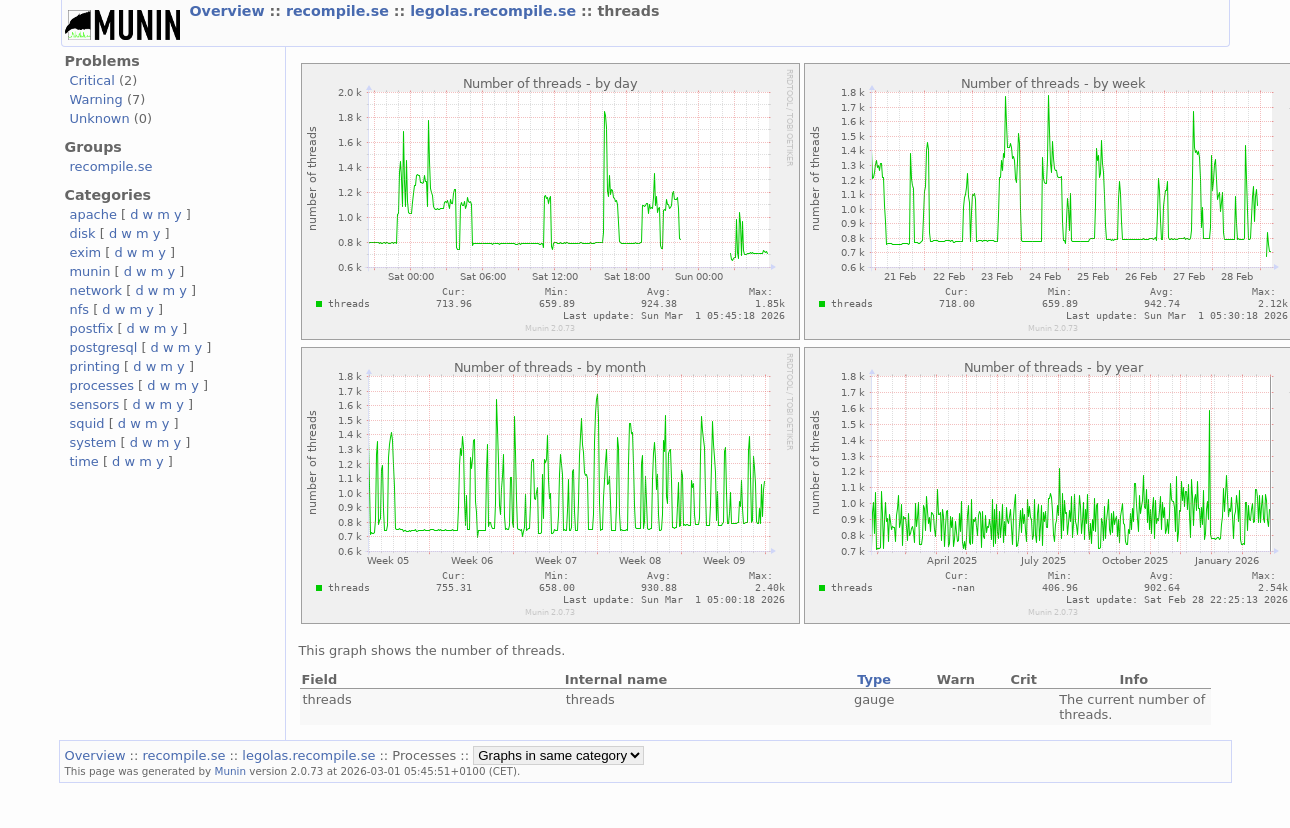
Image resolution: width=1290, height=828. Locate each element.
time (84, 461)
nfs (80, 309)
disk (83, 233)
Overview (230, 11)
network (96, 290)
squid (87, 423)
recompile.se (340, 11)
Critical (92, 80)
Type (874, 679)
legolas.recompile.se (495, 11)
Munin (230, 771)
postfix (92, 328)
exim (86, 252)
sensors (95, 404)
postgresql (104, 347)
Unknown (100, 118)
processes (102, 385)
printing (95, 366)
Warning (96, 99)
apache (93, 214)
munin (90, 271)
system (93, 442)
